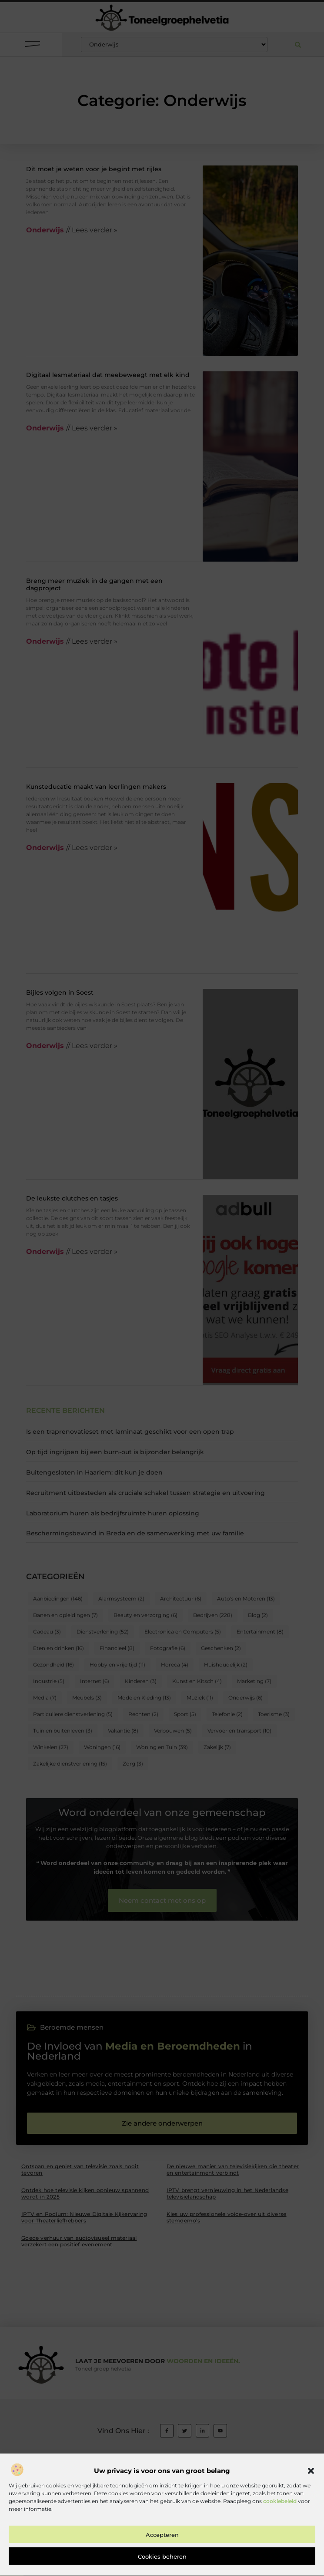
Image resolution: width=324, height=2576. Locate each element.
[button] (311, 2497)
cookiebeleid (280, 2527)
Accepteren (162, 2561)
